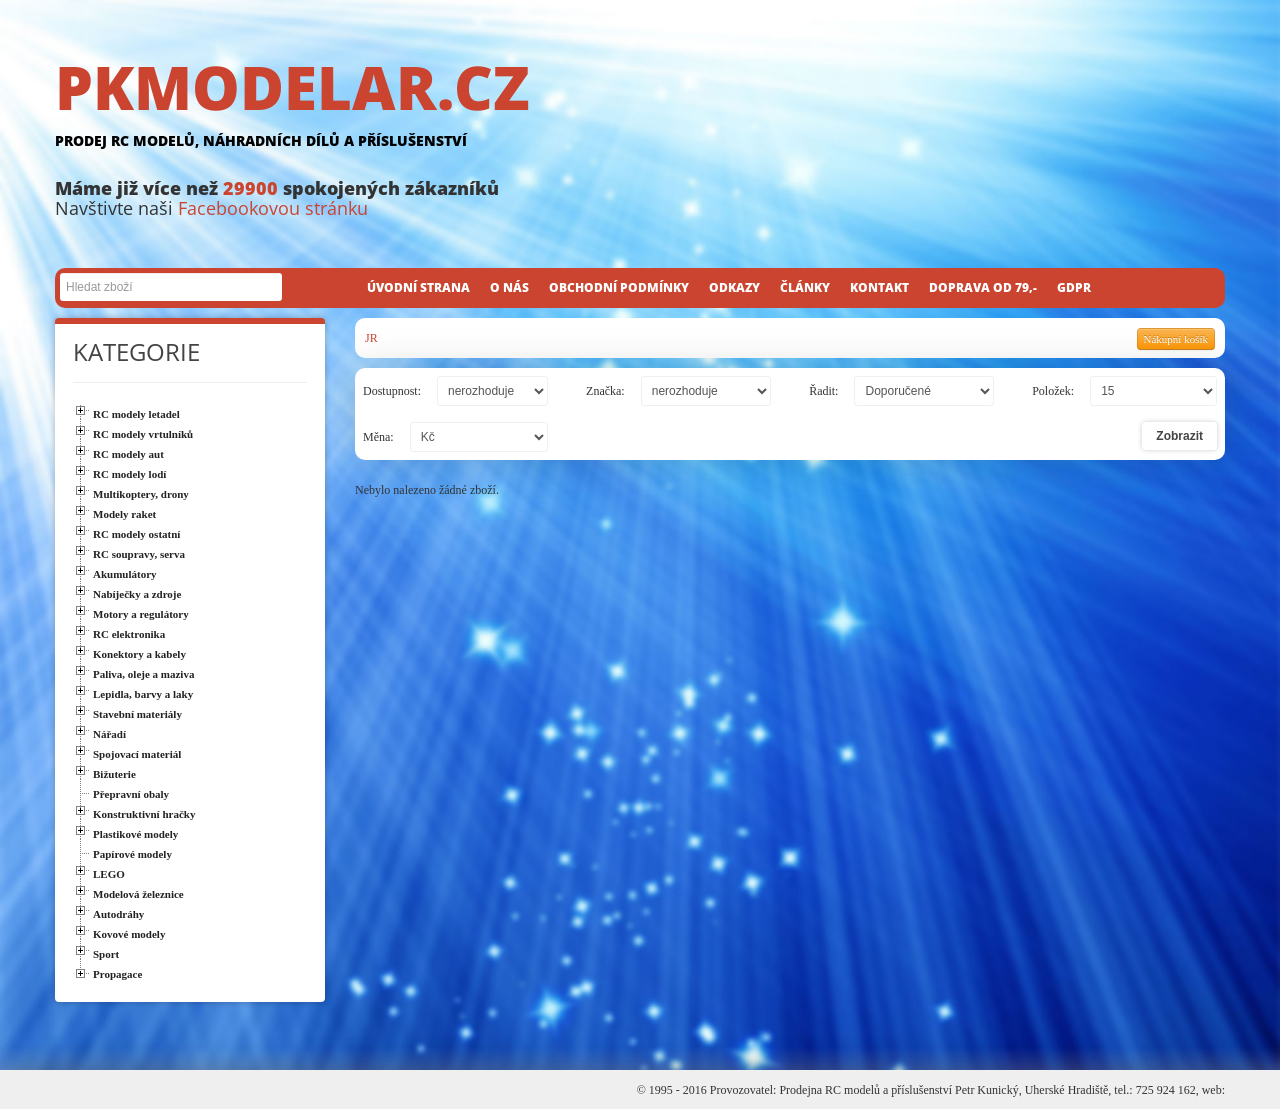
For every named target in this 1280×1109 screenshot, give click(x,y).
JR (371, 338)
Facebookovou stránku (273, 208)
